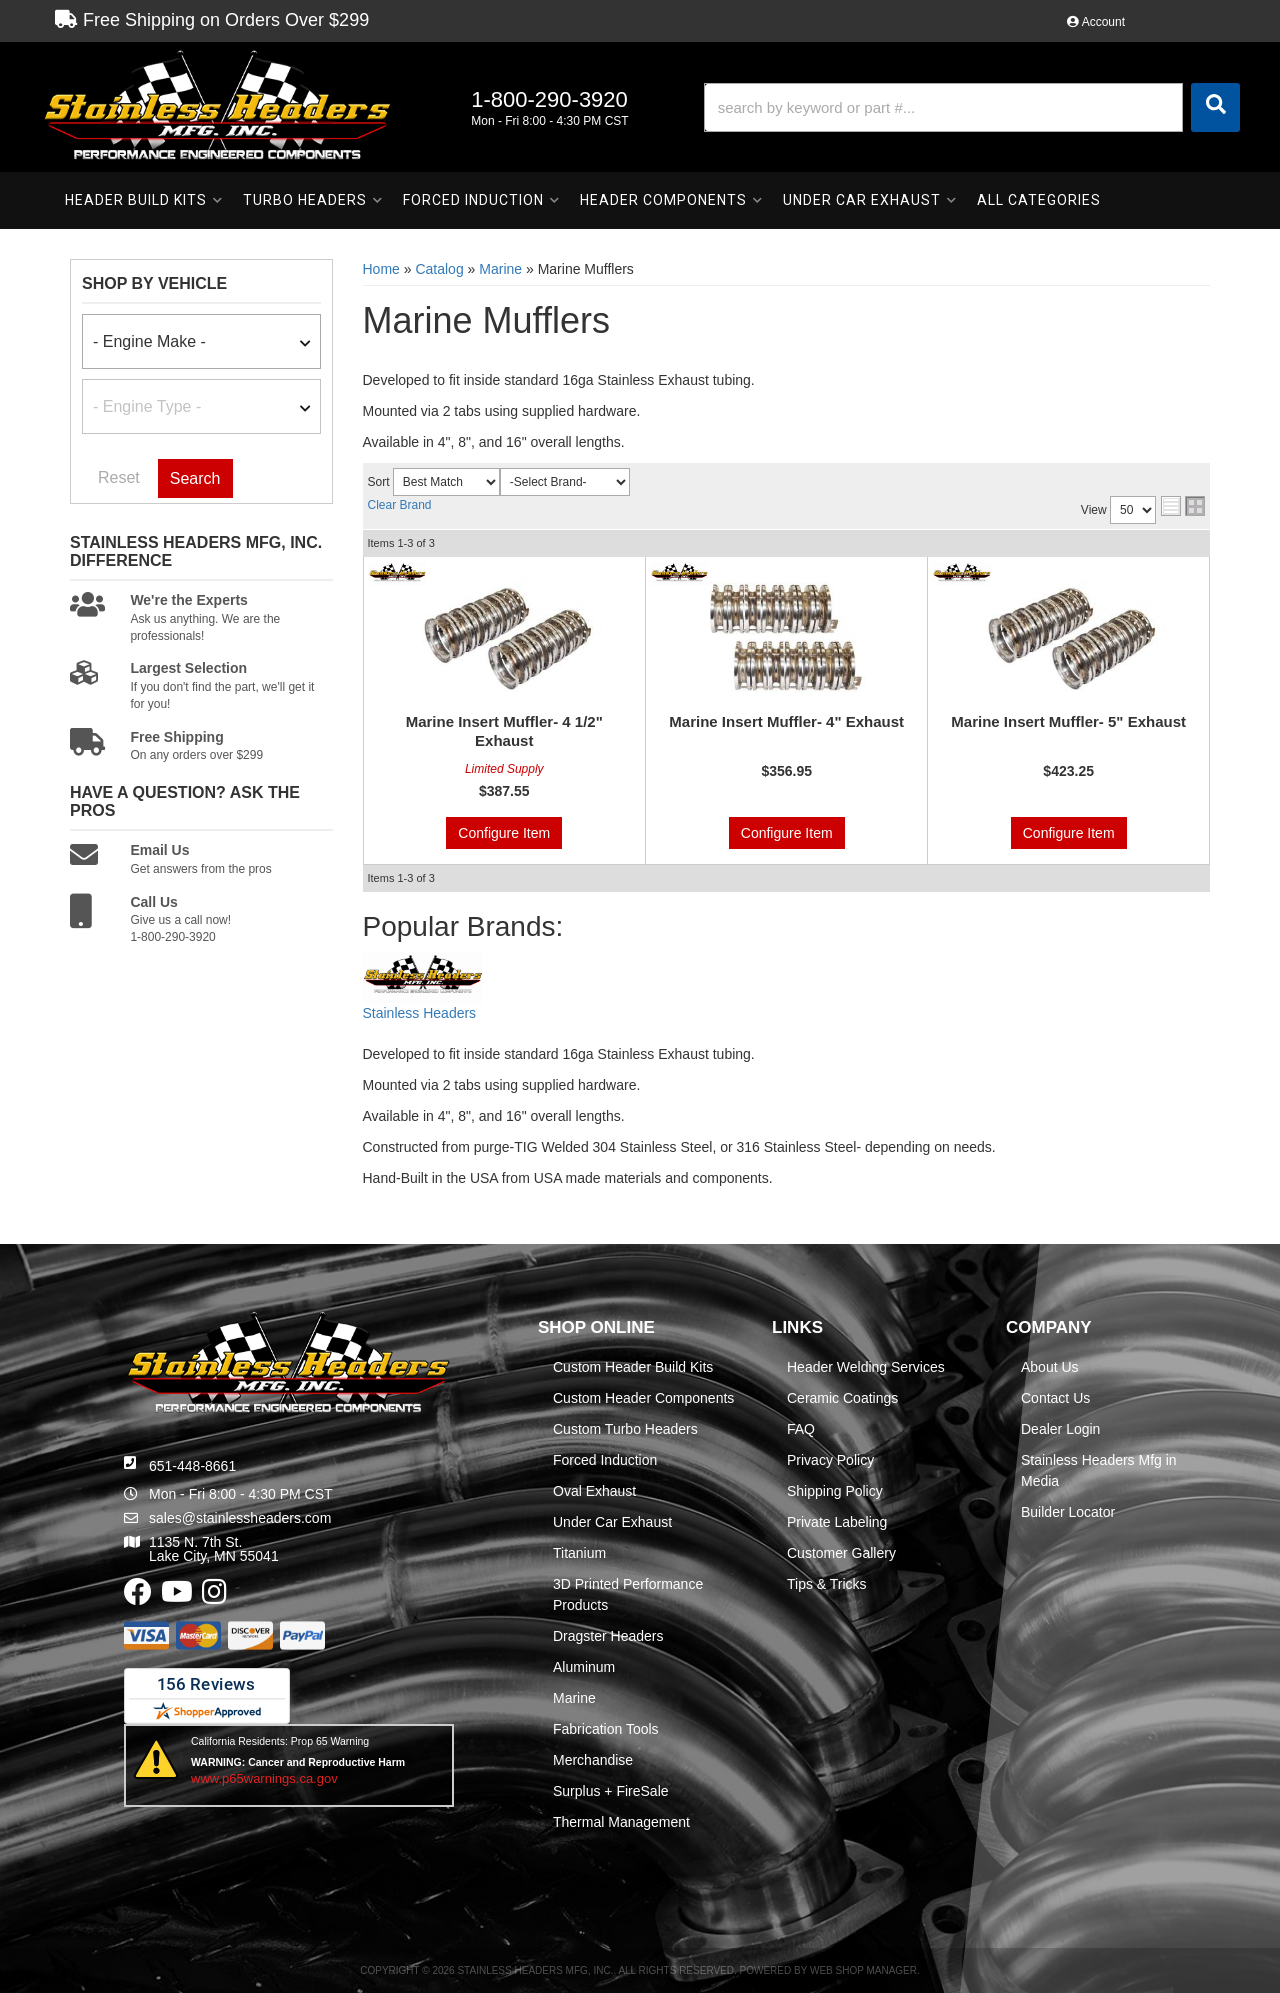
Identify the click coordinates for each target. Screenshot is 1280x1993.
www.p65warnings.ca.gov (264, 1778)
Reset (119, 477)
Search (195, 478)
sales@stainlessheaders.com (240, 1518)
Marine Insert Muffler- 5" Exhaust (1068, 721)
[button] (972, 107)
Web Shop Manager (863, 1970)
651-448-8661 (192, 1466)
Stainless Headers (420, 1013)
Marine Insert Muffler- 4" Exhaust (786, 721)
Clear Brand (400, 505)
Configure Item (504, 833)
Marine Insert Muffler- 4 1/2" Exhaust (504, 731)
